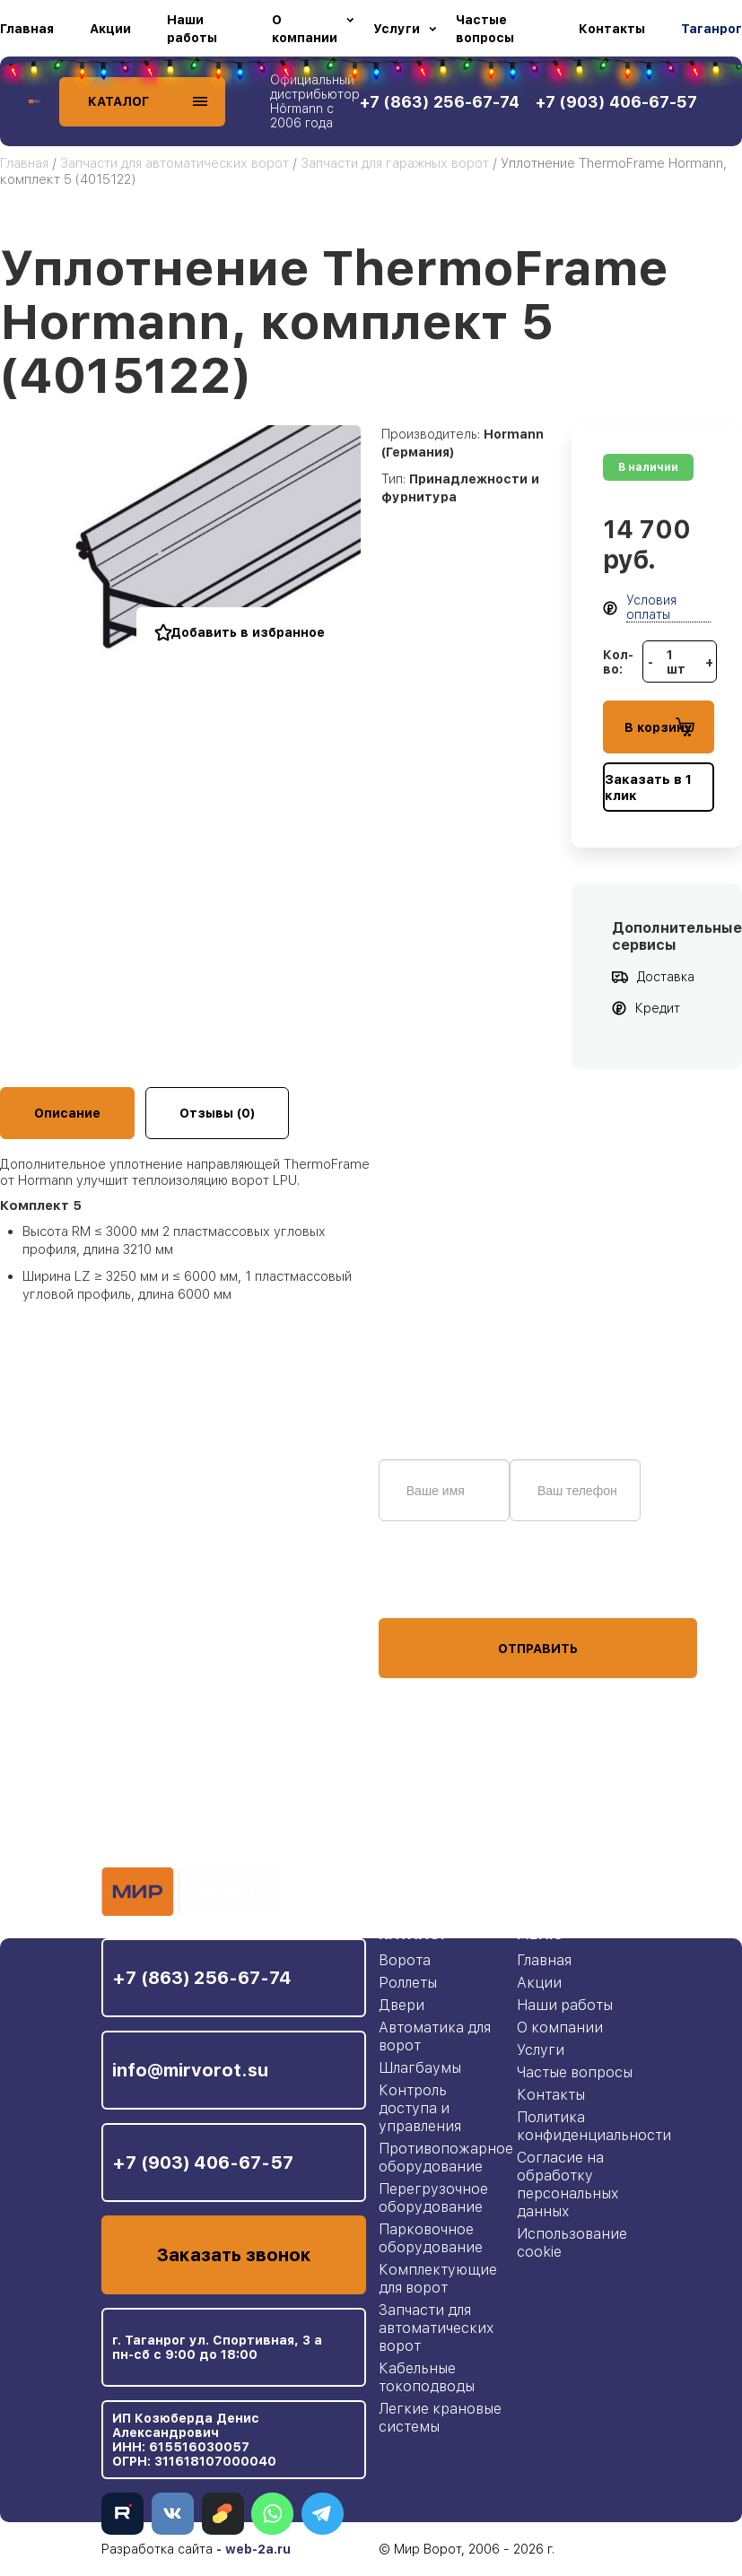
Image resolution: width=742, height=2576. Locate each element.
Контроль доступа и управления (420, 2108)
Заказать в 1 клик (648, 787)
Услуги (396, 29)
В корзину (659, 727)
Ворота (405, 1960)
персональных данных (446, 1584)
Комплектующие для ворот (438, 2278)
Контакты (612, 29)
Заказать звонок (233, 2255)
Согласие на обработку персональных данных (567, 2184)
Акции (110, 29)
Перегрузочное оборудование (433, 2197)
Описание (67, 1113)
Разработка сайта (157, 2549)
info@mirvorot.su (190, 2070)
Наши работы (192, 29)
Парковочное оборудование (431, 2238)
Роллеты (408, 1982)
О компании (304, 29)
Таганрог (711, 29)
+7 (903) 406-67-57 (202, 2162)
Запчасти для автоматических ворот (174, 163)
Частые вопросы (485, 29)
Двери (401, 2005)
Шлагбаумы (420, 2067)
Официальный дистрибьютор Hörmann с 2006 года (315, 101)
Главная (27, 29)
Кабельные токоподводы (427, 2377)
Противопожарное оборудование (446, 2157)
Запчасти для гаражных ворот (395, 163)
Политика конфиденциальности (594, 2126)
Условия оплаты (651, 607)
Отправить (538, 1648)
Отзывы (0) (217, 1113)
